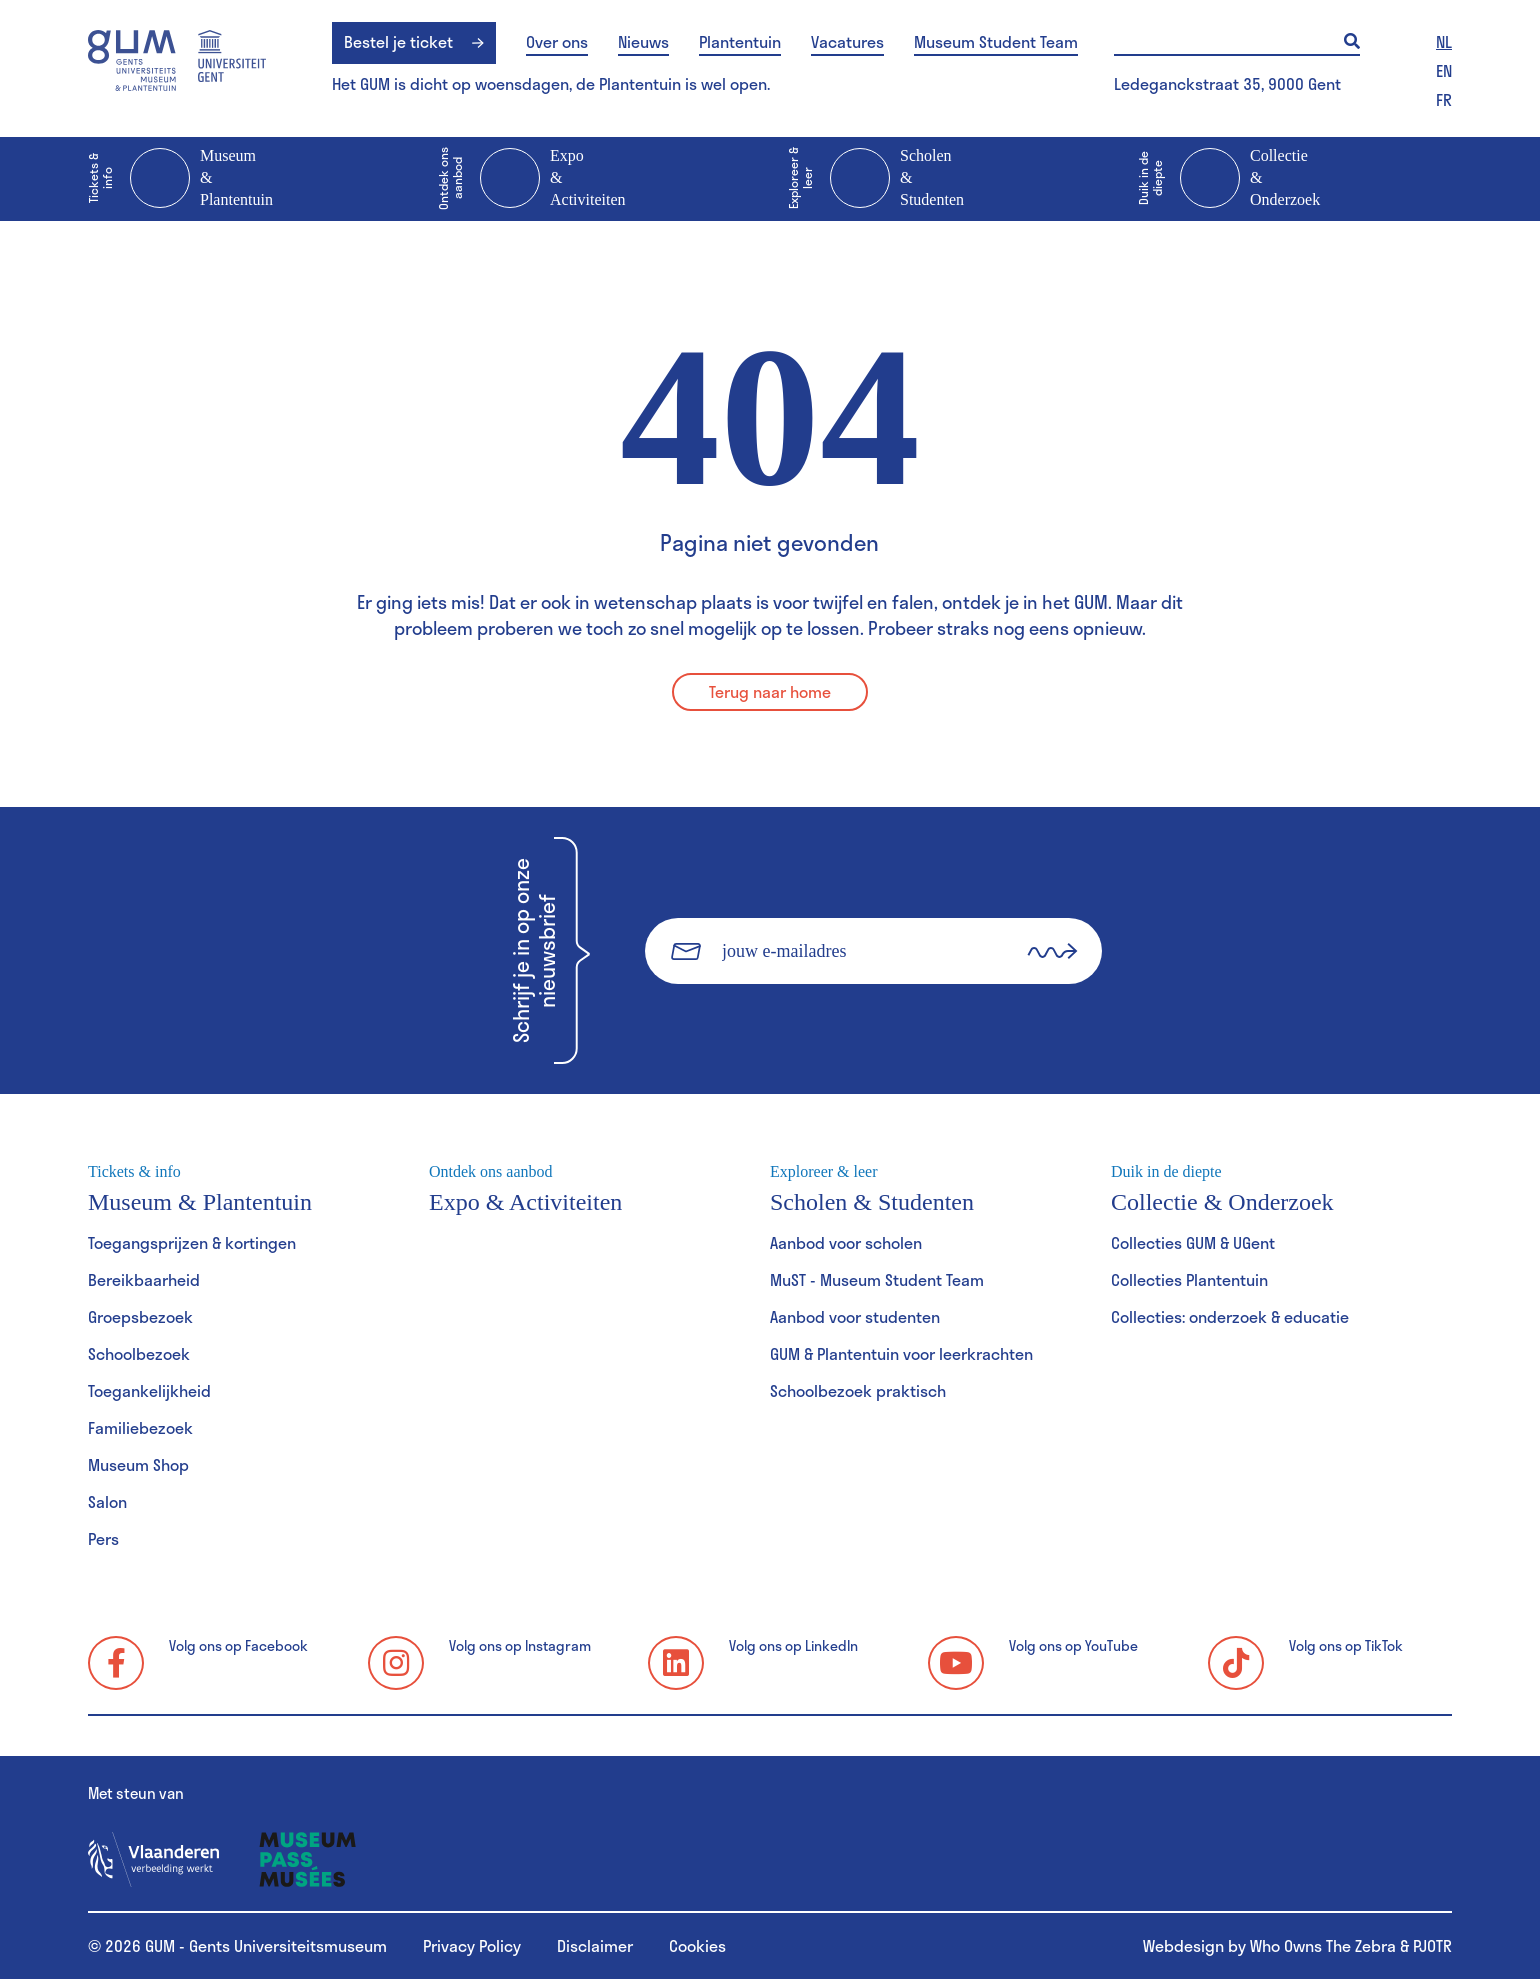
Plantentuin (740, 42)
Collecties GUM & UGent (1193, 1242)
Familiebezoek (140, 1427)
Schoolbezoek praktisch (858, 1390)
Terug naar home (770, 691)
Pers (103, 1538)
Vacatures (847, 42)
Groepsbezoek (140, 1316)
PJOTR (1432, 1945)
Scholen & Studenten (876, 179)
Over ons (557, 42)
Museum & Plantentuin (180, 179)
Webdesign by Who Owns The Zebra (1269, 1945)
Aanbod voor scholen (846, 1242)
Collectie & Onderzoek (1229, 179)
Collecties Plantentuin (1189, 1279)
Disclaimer (595, 1945)
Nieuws (643, 42)
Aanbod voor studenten (855, 1316)
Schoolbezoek (139, 1353)
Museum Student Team (996, 42)
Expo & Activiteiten (532, 179)
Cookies (697, 1945)
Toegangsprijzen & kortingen (192, 1242)
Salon (107, 1501)
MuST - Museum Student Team (877, 1279)
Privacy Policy (472, 1945)
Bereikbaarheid (144, 1279)
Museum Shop (138, 1464)
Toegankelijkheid (149, 1390)
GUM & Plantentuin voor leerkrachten (901, 1353)
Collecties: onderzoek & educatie (1230, 1316)
